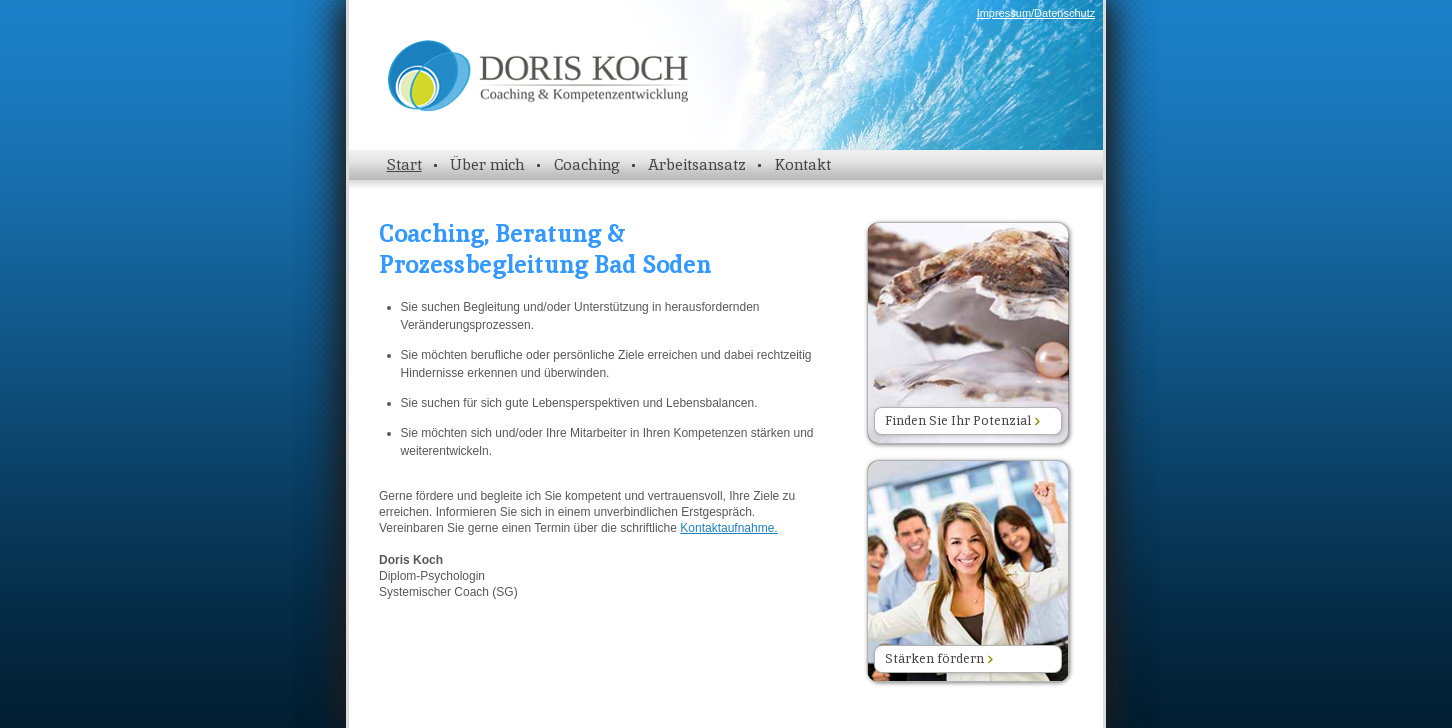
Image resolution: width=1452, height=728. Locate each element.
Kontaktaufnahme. (728, 528)
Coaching (587, 164)
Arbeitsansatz (697, 164)
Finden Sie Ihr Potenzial (962, 420)
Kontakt (803, 164)
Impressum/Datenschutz (1036, 13)
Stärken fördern (939, 658)
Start (404, 164)
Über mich (487, 164)
